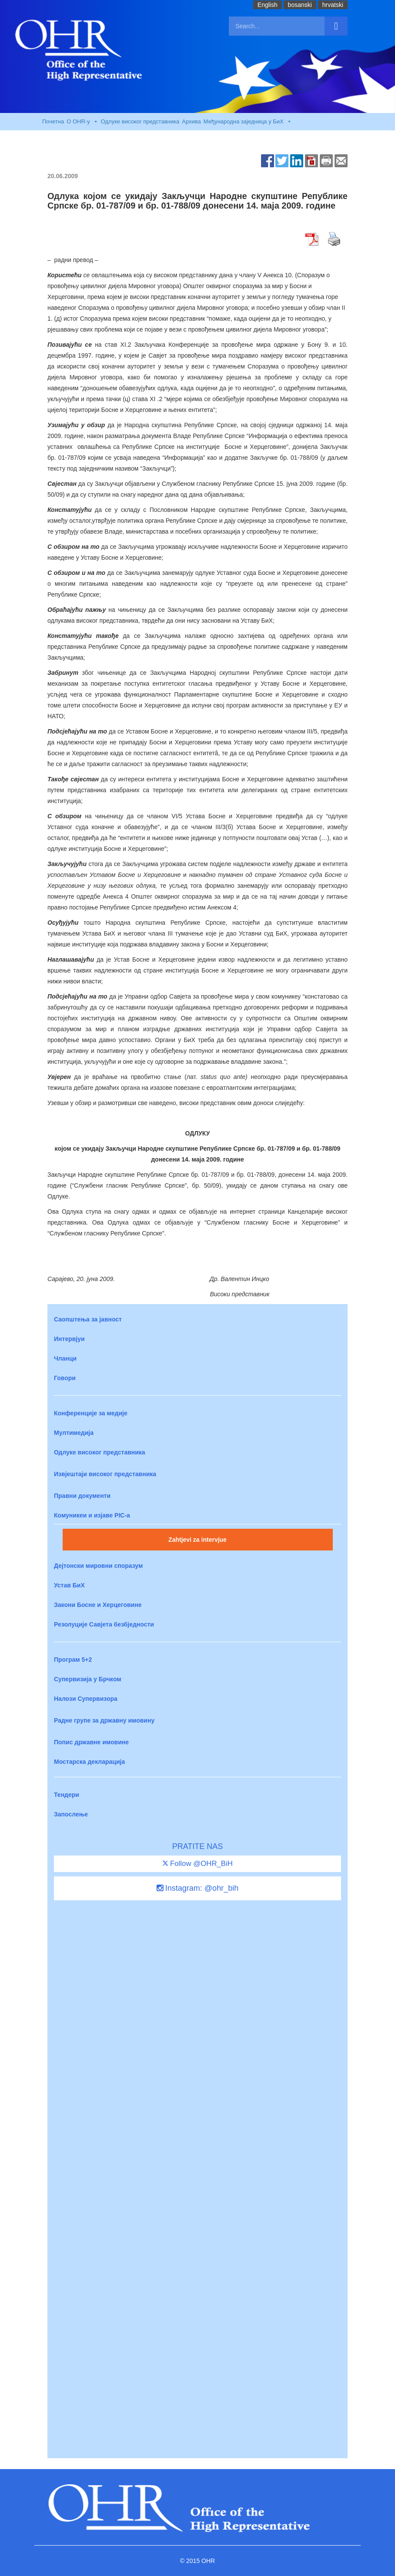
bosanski (300, 4)
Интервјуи (69, 1338)
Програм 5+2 (73, 1659)
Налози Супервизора (85, 1698)
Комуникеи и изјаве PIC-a (92, 1515)
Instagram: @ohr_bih (197, 1888)
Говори (65, 1377)
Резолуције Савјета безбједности (104, 1624)
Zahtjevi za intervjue (197, 1539)
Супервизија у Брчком (87, 1679)
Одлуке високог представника (140, 121)
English (268, 4)
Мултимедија (74, 1432)
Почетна (53, 121)
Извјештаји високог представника (105, 1474)
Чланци (65, 1358)
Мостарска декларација (89, 1761)
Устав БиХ (69, 1585)
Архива (191, 121)
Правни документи (82, 1495)
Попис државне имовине (91, 1742)
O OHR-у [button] (82, 121)
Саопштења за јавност (88, 1319)
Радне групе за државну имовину (104, 1720)
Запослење (71, 1814)
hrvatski (332, 4)
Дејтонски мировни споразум (98, 1565)
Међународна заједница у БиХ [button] (248, 121)
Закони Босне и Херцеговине (97, 1604)
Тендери (66, 1794)
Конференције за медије (90, 1413)
